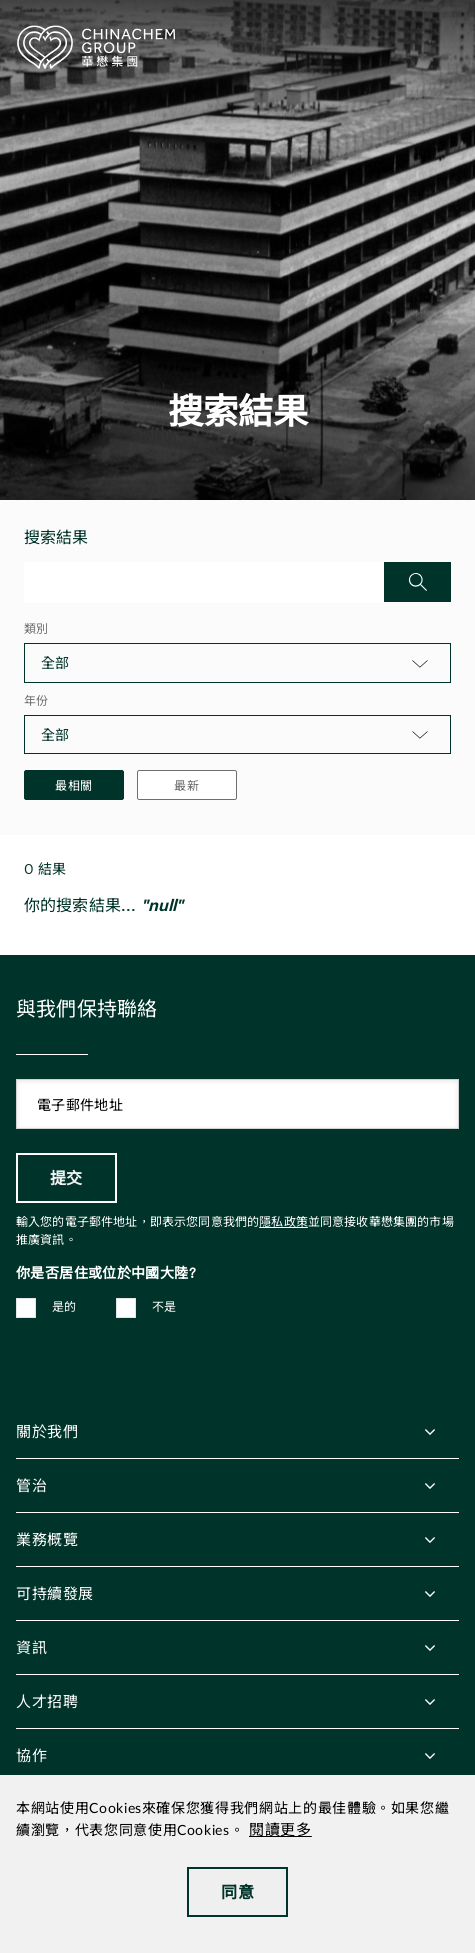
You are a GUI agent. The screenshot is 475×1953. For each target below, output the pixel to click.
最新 (187, 785)
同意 (237, 1891)
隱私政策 (283, 1222)
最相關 (74, 785)
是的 (64, 1307)
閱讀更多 (280, 1830)
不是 (164, 1307)
